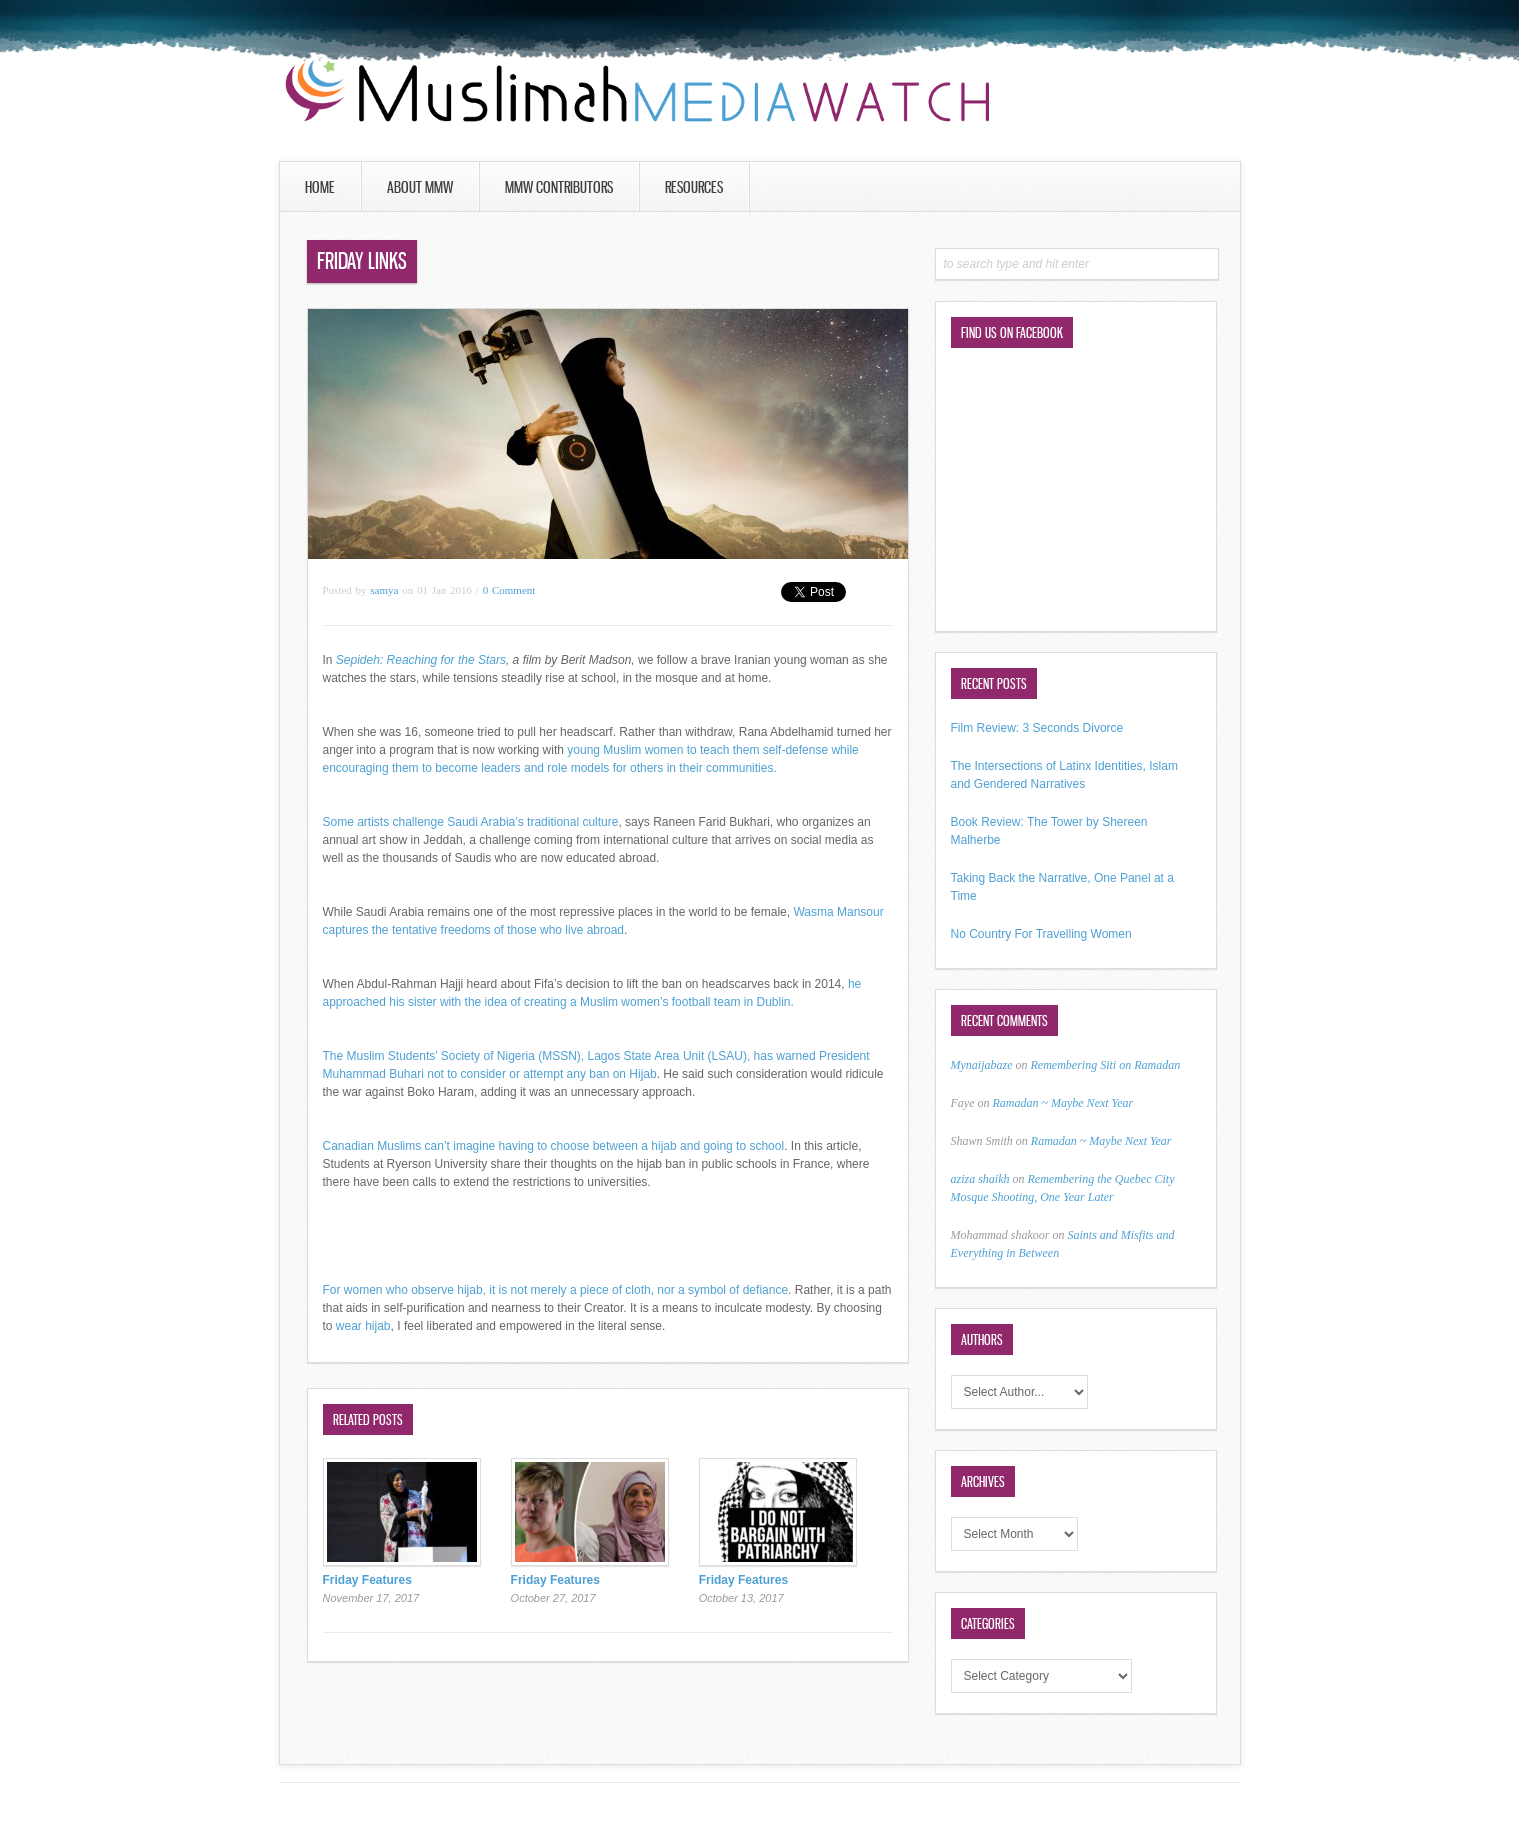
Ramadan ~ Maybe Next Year (1062, 1103)
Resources (694, 187)
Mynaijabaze (982, 1065)
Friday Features (367, 1580)
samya (384, 590)
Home (320, 187)
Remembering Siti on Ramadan (1106, 1065)
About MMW (420, 187)
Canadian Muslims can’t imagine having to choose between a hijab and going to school (554, 1146)
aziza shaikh (980, 1179)
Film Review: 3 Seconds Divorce (1037, 728)
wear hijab (363, 1326)
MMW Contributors (559, 187)
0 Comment (509, 590)
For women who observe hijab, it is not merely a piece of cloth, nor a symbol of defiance (556, 1290)
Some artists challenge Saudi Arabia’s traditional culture (471, 822)
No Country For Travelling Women (1041, 934)
